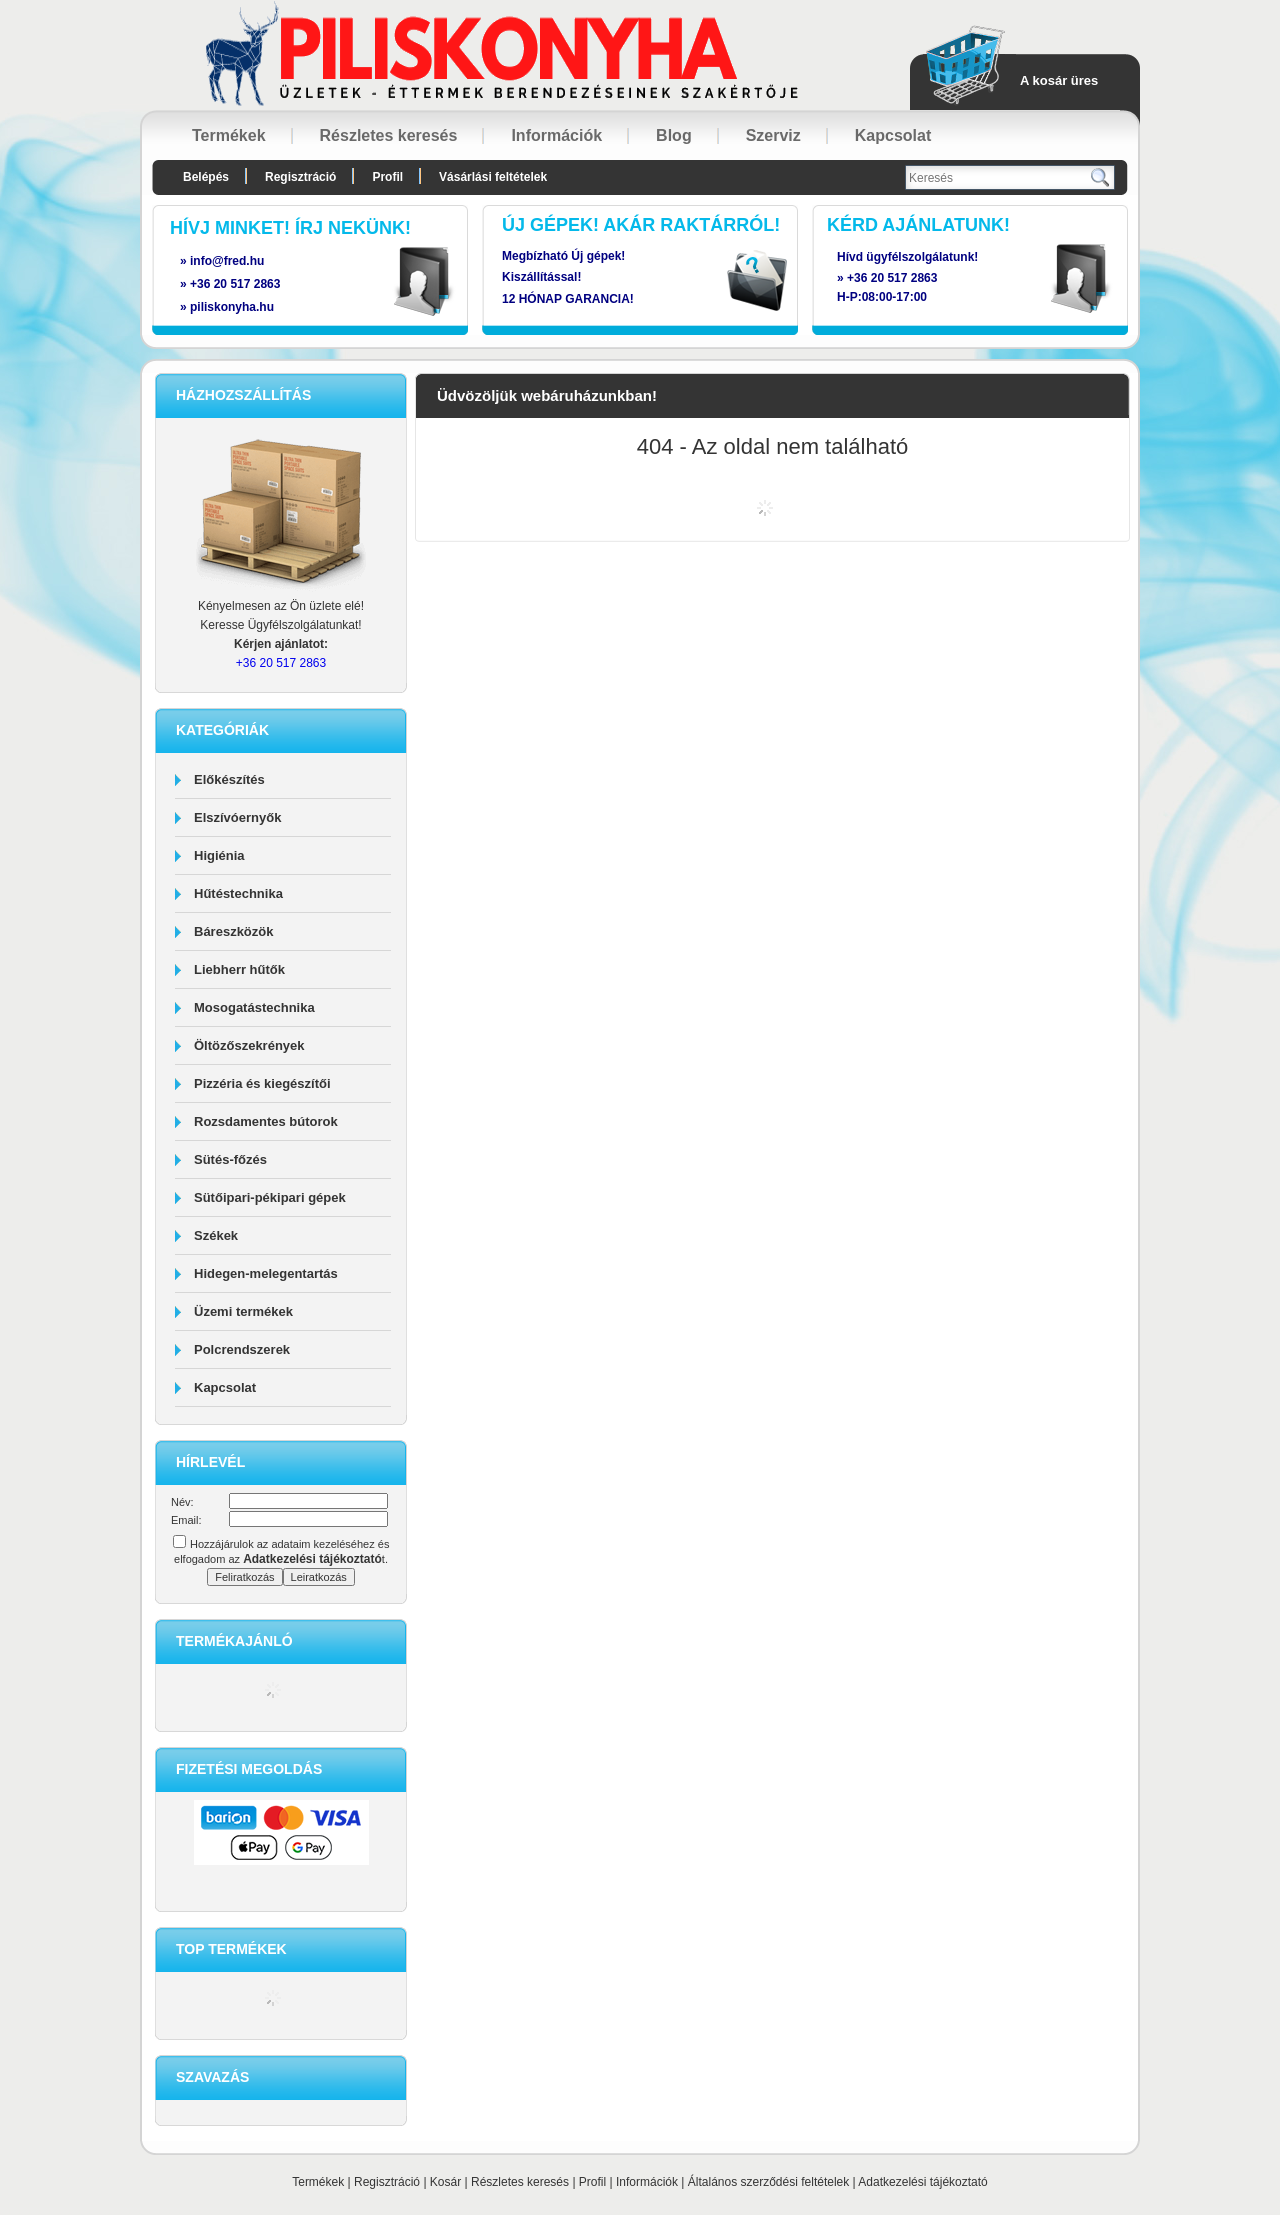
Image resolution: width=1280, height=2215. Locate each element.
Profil (592, 2182)
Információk (647, 2182)
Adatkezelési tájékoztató (922, 2182)
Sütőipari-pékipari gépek (270, 1197)
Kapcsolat (225, 1387)
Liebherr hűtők (239, 969)
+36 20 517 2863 (892, 278)
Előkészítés (229, 779)
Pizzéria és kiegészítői (262, 1083)
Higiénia (219, 855)
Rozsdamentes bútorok (266, 1121)
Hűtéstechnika (238, 893)
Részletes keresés (520, 2182)
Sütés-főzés (230, 1159)
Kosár (445, 2182)
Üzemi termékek (243, 1311)
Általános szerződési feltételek (768, 2182)
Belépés (206, 177)
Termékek (318, 2182)
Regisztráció (387, 2182)
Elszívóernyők (237, 817)
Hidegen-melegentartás (266, 1273)
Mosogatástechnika (254, 1007)
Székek (216, 1235)
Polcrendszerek (242, 1349)
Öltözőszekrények (249, 1045)
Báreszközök (233, 931)
